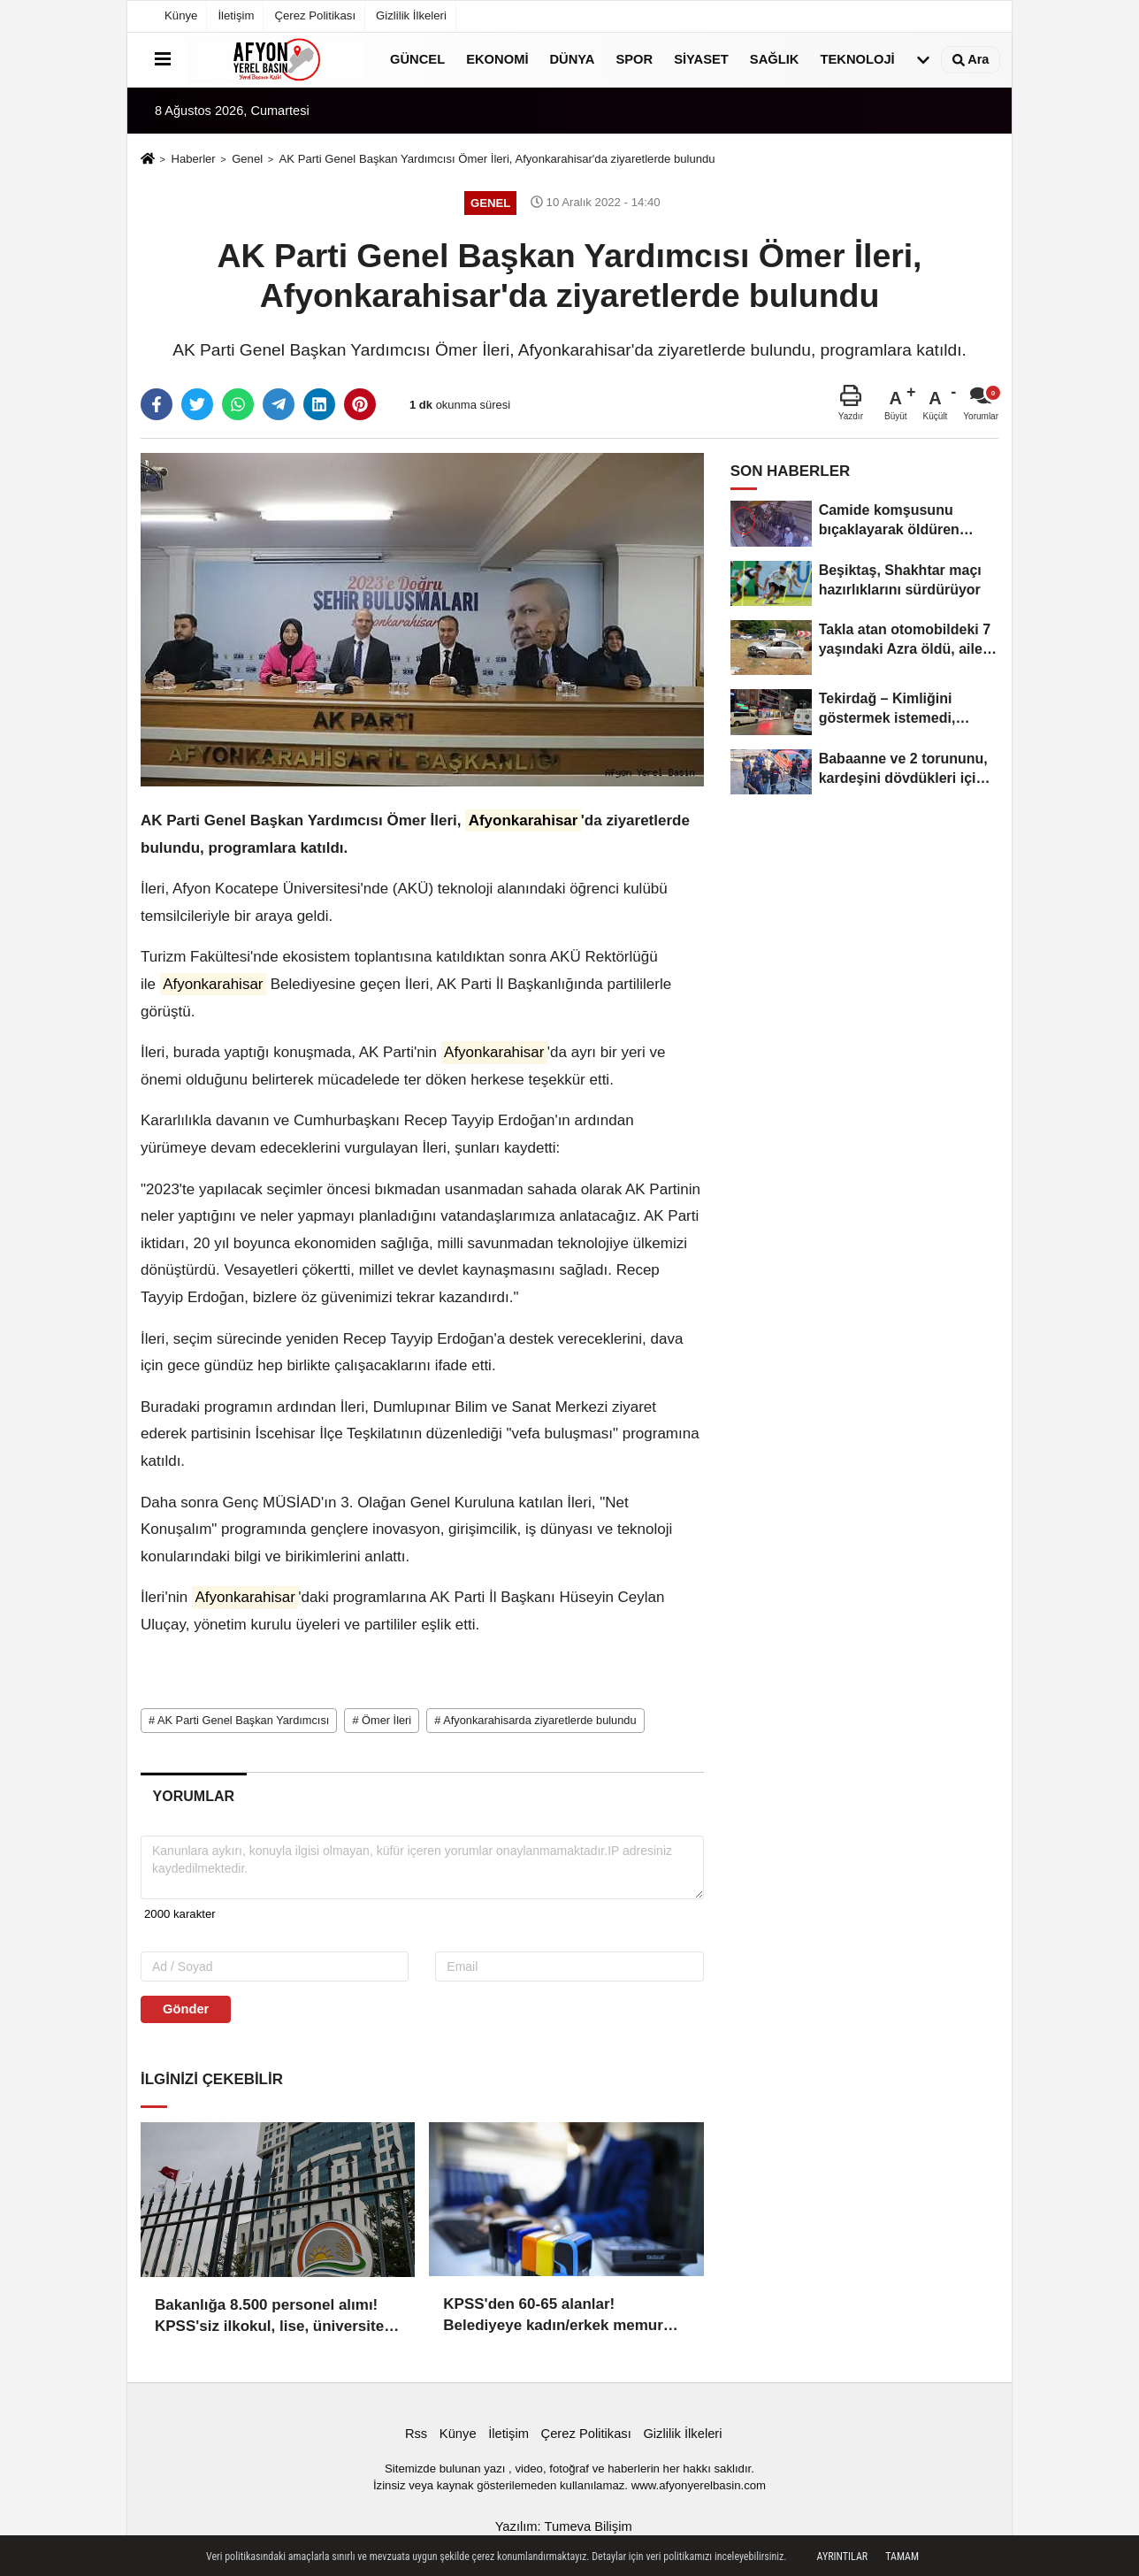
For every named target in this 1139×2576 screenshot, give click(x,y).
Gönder (186, 2009)
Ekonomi (497, 59)
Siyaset (701, 59)
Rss (416, 2428)
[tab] (194, 1797)
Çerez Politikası (314, 15)
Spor (634, 59)
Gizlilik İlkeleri (411, 15)
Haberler (193, 158)
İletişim (236, 15)
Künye (180, 15)
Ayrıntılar (842, 2556)
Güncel (417, 59)
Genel (247, 158)
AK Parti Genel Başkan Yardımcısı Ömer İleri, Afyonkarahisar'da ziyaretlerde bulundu (497, 158)
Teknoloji (857, 59)
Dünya (571, 59)
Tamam (902, 2556)
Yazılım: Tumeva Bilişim (563, 2521)
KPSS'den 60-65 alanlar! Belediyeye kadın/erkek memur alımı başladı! (553, 2311)
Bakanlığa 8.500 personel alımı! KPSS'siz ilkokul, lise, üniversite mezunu (269, 2311)
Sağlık (774, 59)
